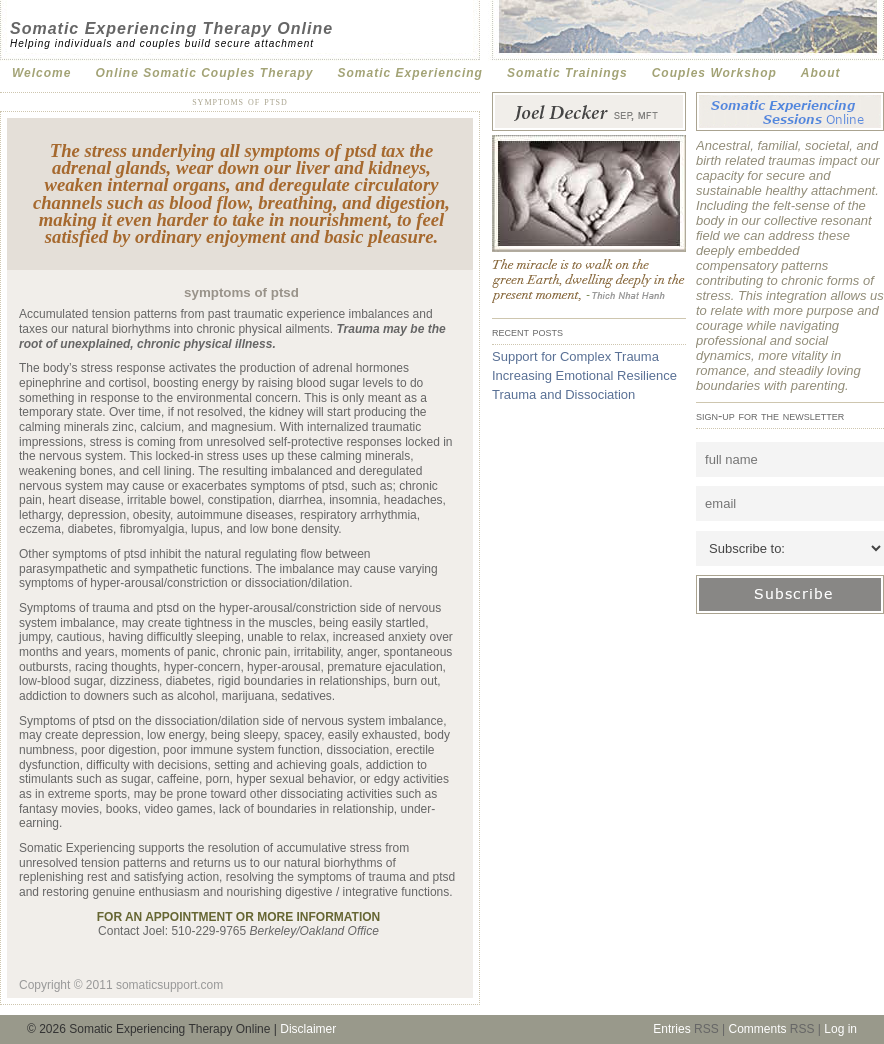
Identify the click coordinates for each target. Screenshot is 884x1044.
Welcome (41, 73)
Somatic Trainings (567, 73)
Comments (757, 1029)
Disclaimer (308, 1029)
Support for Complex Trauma (575, 356)
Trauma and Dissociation (563, 394)
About (821, 73)
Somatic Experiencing (410, 73)
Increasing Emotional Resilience (584, 375)
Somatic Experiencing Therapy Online (171, 28)
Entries (671, 1029)
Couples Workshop (714, 73)
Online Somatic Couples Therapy (204, 73)
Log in (840, 1029)
